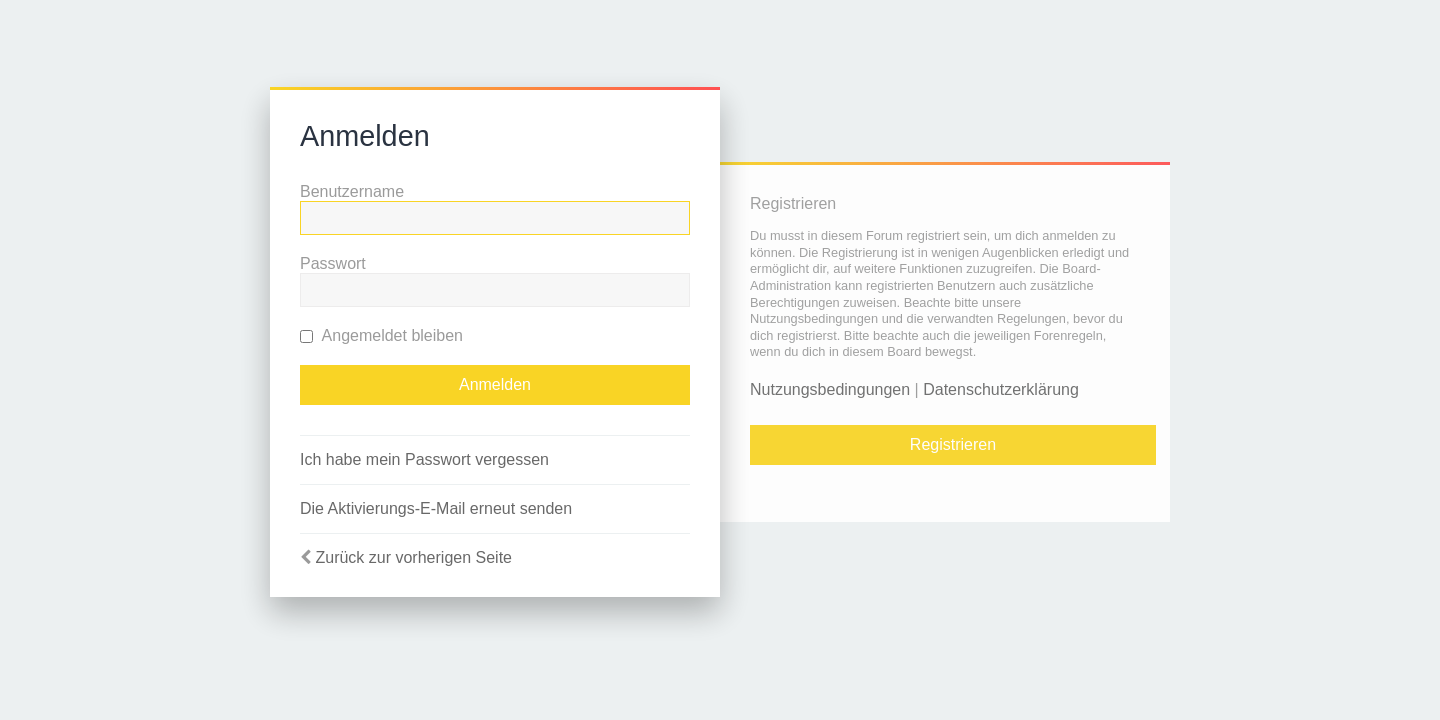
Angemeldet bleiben (381, 335)
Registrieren (953, 444)
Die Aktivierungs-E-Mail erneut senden (436, 508)
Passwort (333, 263)
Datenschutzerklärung (1001, 389)
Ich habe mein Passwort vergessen (424, 459)
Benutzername (352, 191)
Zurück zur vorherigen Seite (413, 557)
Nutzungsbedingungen (830, 389)
